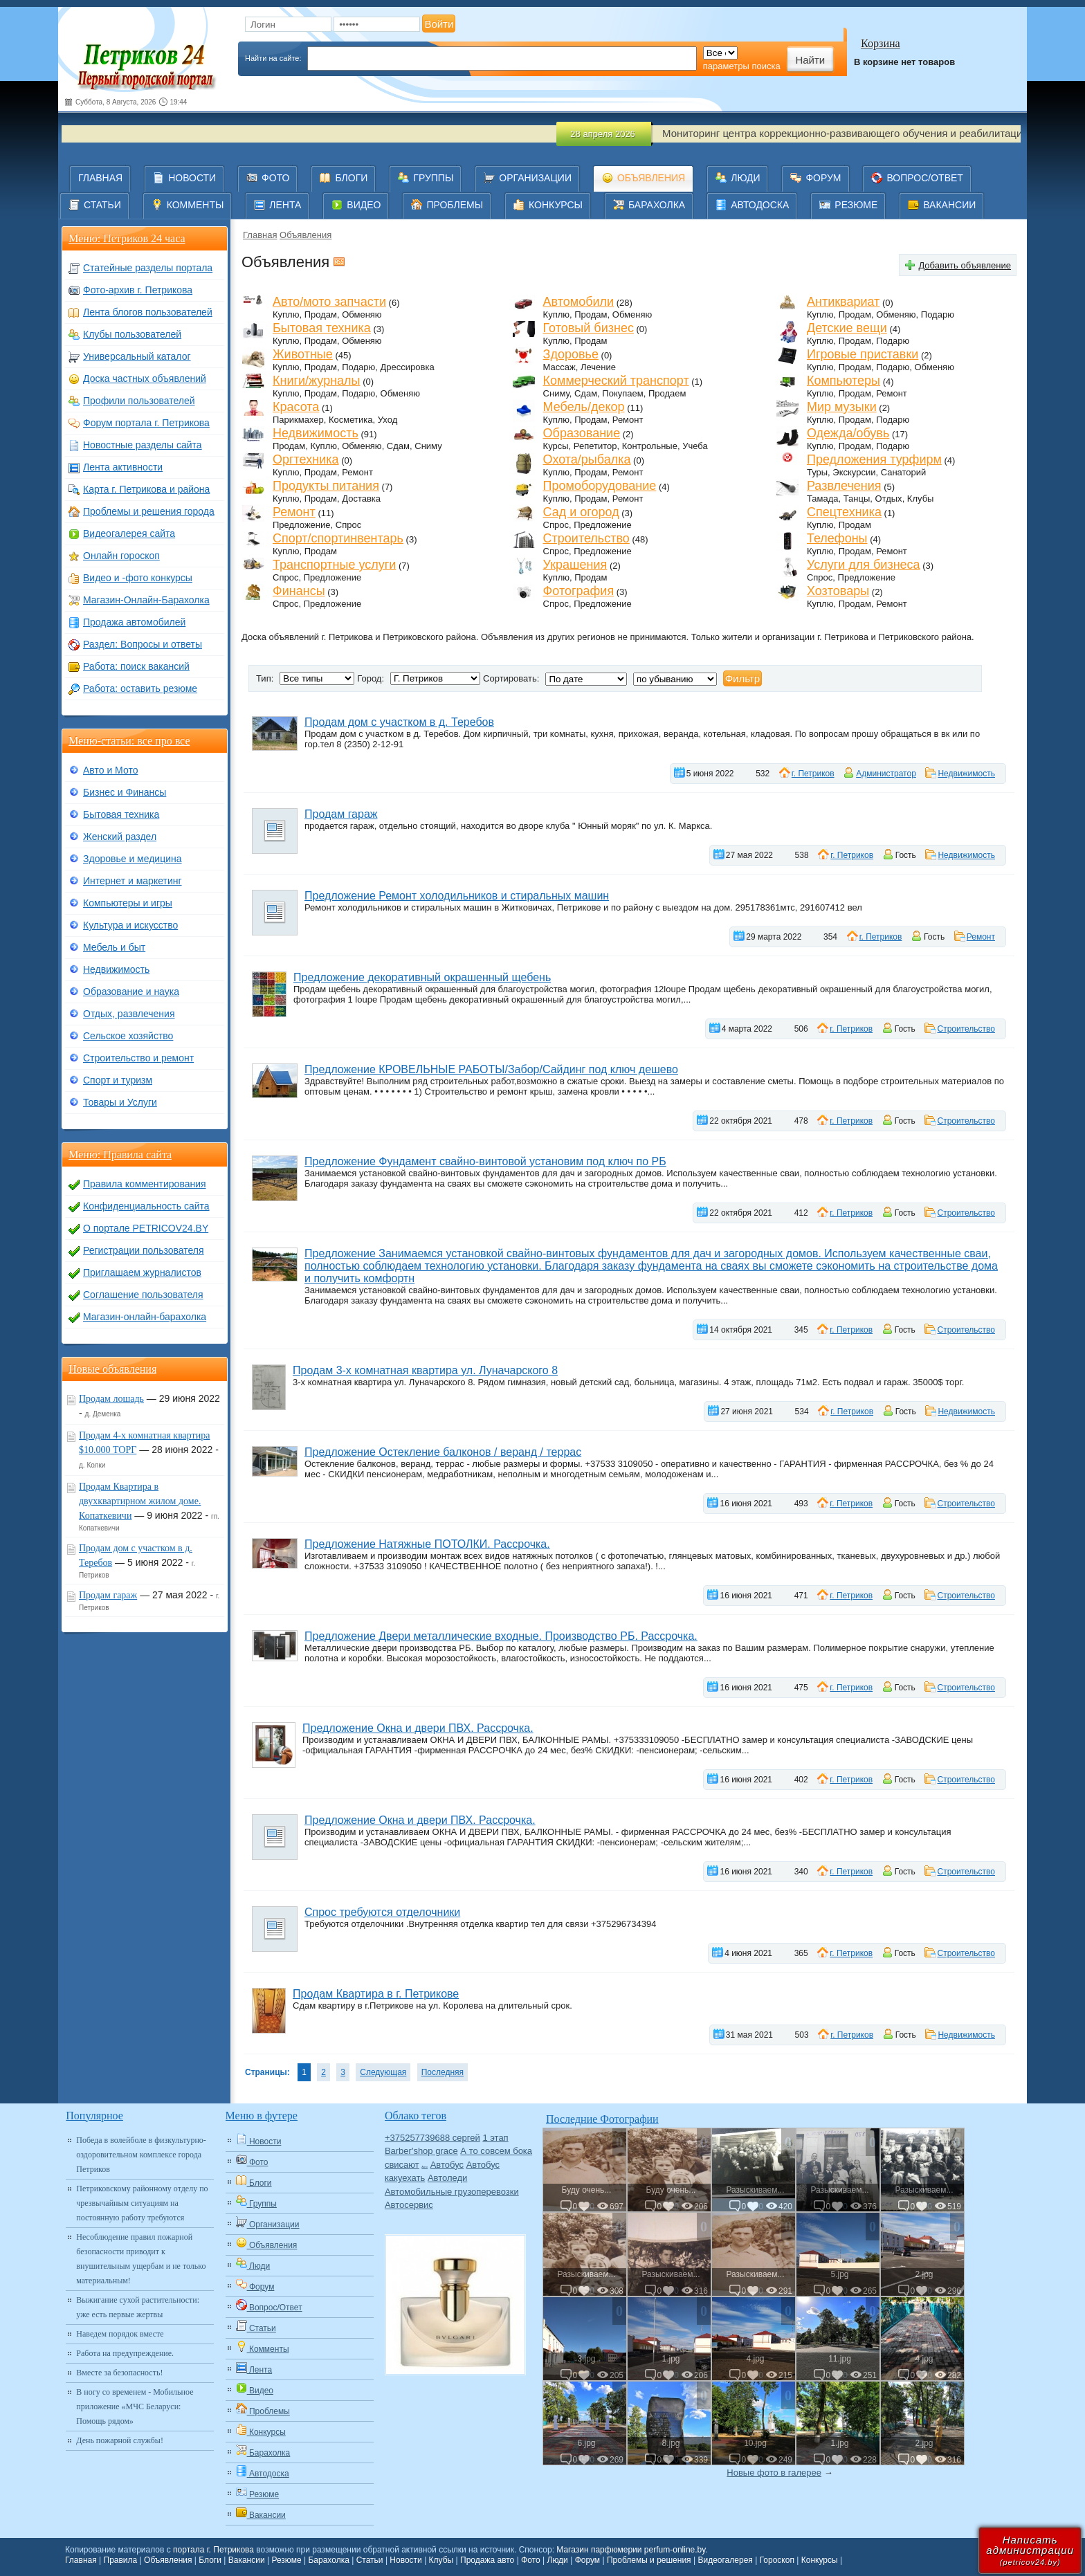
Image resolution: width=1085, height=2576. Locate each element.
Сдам (585, 393)
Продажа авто (487, 2560)
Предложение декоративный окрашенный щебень (422, 977)
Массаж (559, 367)
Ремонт (891, 393)
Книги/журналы (317, 380)
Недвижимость (315, 433)
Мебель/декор (584, 407)
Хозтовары (838, 591)
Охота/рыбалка (587, 459)
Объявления (305, 235)
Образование (582, 433)
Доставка (361, 498)
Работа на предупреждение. (125, 2353)
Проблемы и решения (649, 2560)
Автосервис (409, 2205)
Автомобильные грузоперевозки (452, 2191)
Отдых (888, 498)
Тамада (823, 498)
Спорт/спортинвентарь (338, 538)
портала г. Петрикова (213, 2550)
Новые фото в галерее (774, 2472)
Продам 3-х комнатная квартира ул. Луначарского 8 (425, 1370)
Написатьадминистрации (1030, 2550)
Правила (121, 2560)
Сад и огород (581, 512)
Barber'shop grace (421, 2151)
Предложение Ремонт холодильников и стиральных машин (456, 896)
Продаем (667, 393)
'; (675, 679)
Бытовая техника (322, 328)
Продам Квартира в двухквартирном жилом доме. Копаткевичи (140, 1501)
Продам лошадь (111, 1399)
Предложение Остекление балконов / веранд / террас (442, 1452)
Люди (557, 2560)
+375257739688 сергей (432, 2137)
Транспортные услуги (334, 565)
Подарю (937, 314)
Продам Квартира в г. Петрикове (376, 1994)
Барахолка (328, 2560)
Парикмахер (298, 419)
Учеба (695, 446)
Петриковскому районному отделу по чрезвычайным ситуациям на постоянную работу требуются (142, 2203)
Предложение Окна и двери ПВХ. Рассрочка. (418, 1728)
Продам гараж (341, 814)
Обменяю (361, 314)
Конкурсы (819, 2560)
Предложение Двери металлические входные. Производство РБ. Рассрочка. (501, 1636)
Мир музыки (842, 407)
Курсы (556, 446)
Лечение (598, 367)
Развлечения (844, 486)
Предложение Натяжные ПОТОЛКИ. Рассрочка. (427, 1544)
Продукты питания (326, 486)
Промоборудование (600, 486)
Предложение (302, 525)
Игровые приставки (862, 354)
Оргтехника (306, 459)
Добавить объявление (964, 265)
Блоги (210, 2560)
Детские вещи (847, 328)
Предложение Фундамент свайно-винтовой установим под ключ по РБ (485, 1161)
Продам (320, 314)
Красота (296, 407)
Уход (388, 419)
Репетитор (595, 446)
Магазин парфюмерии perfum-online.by (630, 2550)
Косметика (350, 419)
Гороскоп (777, 2560)
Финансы (299, 591)
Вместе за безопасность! (119, 2372)
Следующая (383, 2072)
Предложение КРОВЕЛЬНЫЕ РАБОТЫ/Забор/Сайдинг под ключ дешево (491, 1069)
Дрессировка (408, 367)
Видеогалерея (725, 2560)
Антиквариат (843, 302)
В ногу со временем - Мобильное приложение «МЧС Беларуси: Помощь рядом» (134, 2406)
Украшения (575, 565)
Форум (587, 2560)
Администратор (886, 773)
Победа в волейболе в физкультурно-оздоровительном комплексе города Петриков (141, 2154)
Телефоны (837, 538)
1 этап (495, 2137)
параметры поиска (742, 66)
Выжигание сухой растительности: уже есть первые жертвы (137, 2307)
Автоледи (447, 2178)
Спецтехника (844, 512)
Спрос (348, 525)
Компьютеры (843, 380)
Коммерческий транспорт (616, 380)
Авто (424, 2166)
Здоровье (571, 354)
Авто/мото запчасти (329, 302)
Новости (405, 2560)
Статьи (369, 2560)
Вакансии (246, 2560)
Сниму (556, 393)
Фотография (578, 591)
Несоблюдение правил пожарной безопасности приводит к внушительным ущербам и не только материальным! (141, 2258)
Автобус (447, 2164)
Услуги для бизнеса (863, 565)
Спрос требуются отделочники (382, 1912)
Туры (817, 472)
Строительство (586, 538)
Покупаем (622, 393)
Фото (530, 2560)
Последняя (442, 2072)
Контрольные (649, 446)
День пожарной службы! (119, 2440)
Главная (260, 235)
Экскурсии (853, 472)
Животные (303, 354)
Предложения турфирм (874, 459)
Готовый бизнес (588, 328)
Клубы (920, 498)
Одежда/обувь (848, 433)
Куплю (286, 314)
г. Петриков (813, 773)
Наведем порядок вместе (119, 2334)
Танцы (857, 498)
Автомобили (578, 302)
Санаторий (904, 472)
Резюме (286, 2560)
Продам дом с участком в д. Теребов (399, 722)
